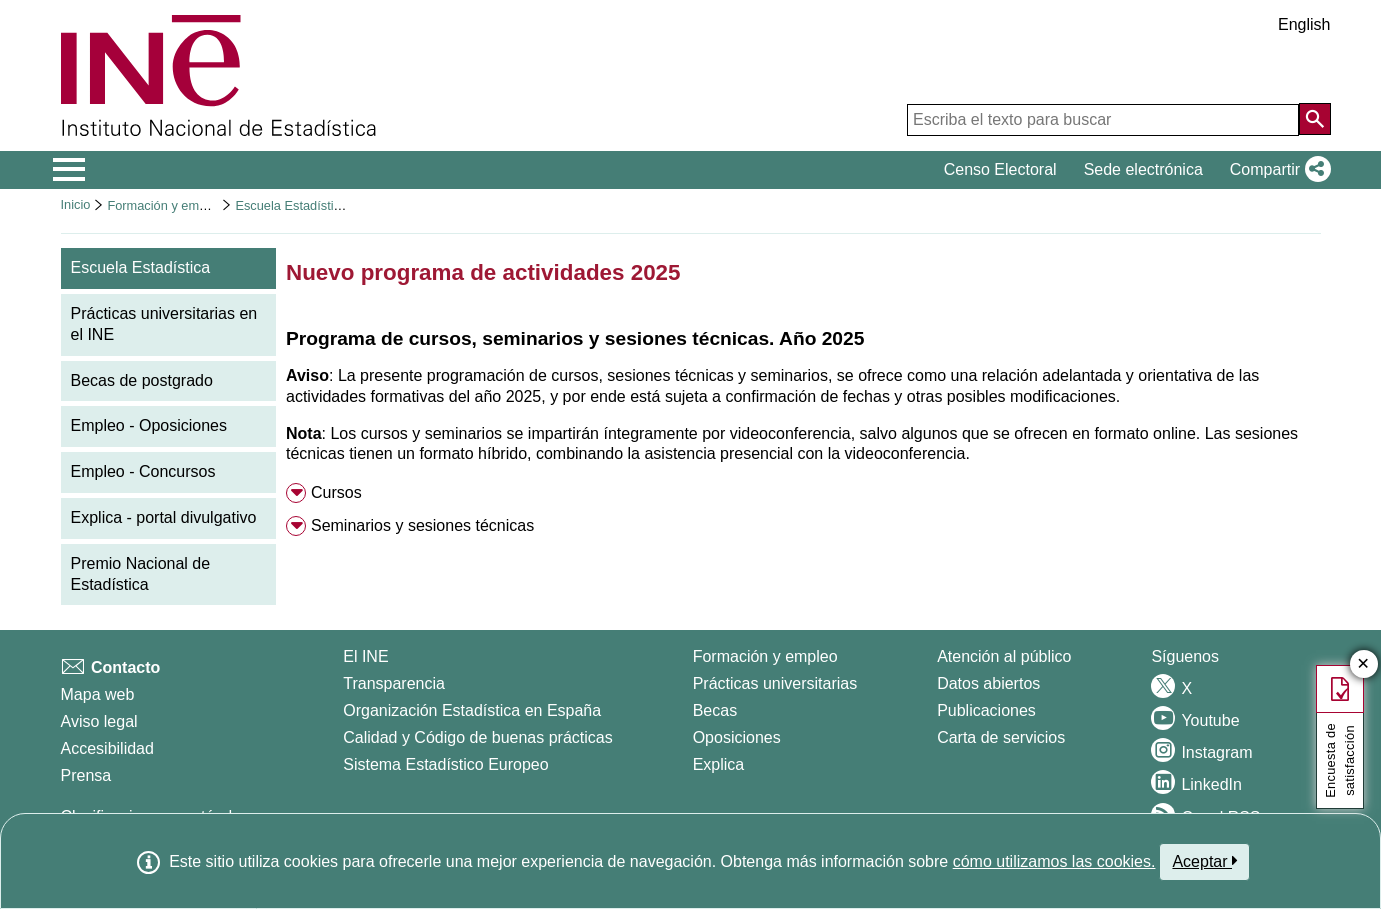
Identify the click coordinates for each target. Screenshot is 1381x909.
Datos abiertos (988, 683)
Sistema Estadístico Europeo (445, 764)
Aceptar (1204, 861)
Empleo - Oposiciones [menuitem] (149, 425)
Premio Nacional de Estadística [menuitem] (141, 574)
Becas (715, 710)
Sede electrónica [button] (1143, 169)
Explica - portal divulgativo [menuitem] (164, 517)
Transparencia (394, 683)
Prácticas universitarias (775, 683)
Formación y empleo (165, 205)
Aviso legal (99, 721)
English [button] (1304, 24)
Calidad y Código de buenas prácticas (478, 737)
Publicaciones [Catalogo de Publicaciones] (986, 710)
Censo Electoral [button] (1000, 169)
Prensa (86, 775)
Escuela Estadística (291, 205)
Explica (719, 764)
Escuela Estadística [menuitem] (141, 267)
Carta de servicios (1001, 737)
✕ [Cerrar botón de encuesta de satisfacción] (1363, 664)
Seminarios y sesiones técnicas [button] (422, 525)
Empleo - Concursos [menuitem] (143, 471)
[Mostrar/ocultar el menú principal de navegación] (69, 170)
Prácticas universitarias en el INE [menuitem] (164, 324)
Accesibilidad (107, 748)
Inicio (76, 204)
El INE (365, 656)
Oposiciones (737, 737)
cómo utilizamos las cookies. (1054, 861)
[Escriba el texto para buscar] (1103, 120)
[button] (1276, 170)
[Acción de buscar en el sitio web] (1315, 119)
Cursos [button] (336, 492)
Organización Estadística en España (472, 710)
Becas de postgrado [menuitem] (142, 380)
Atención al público (1004, 656)
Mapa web (98, 694)
